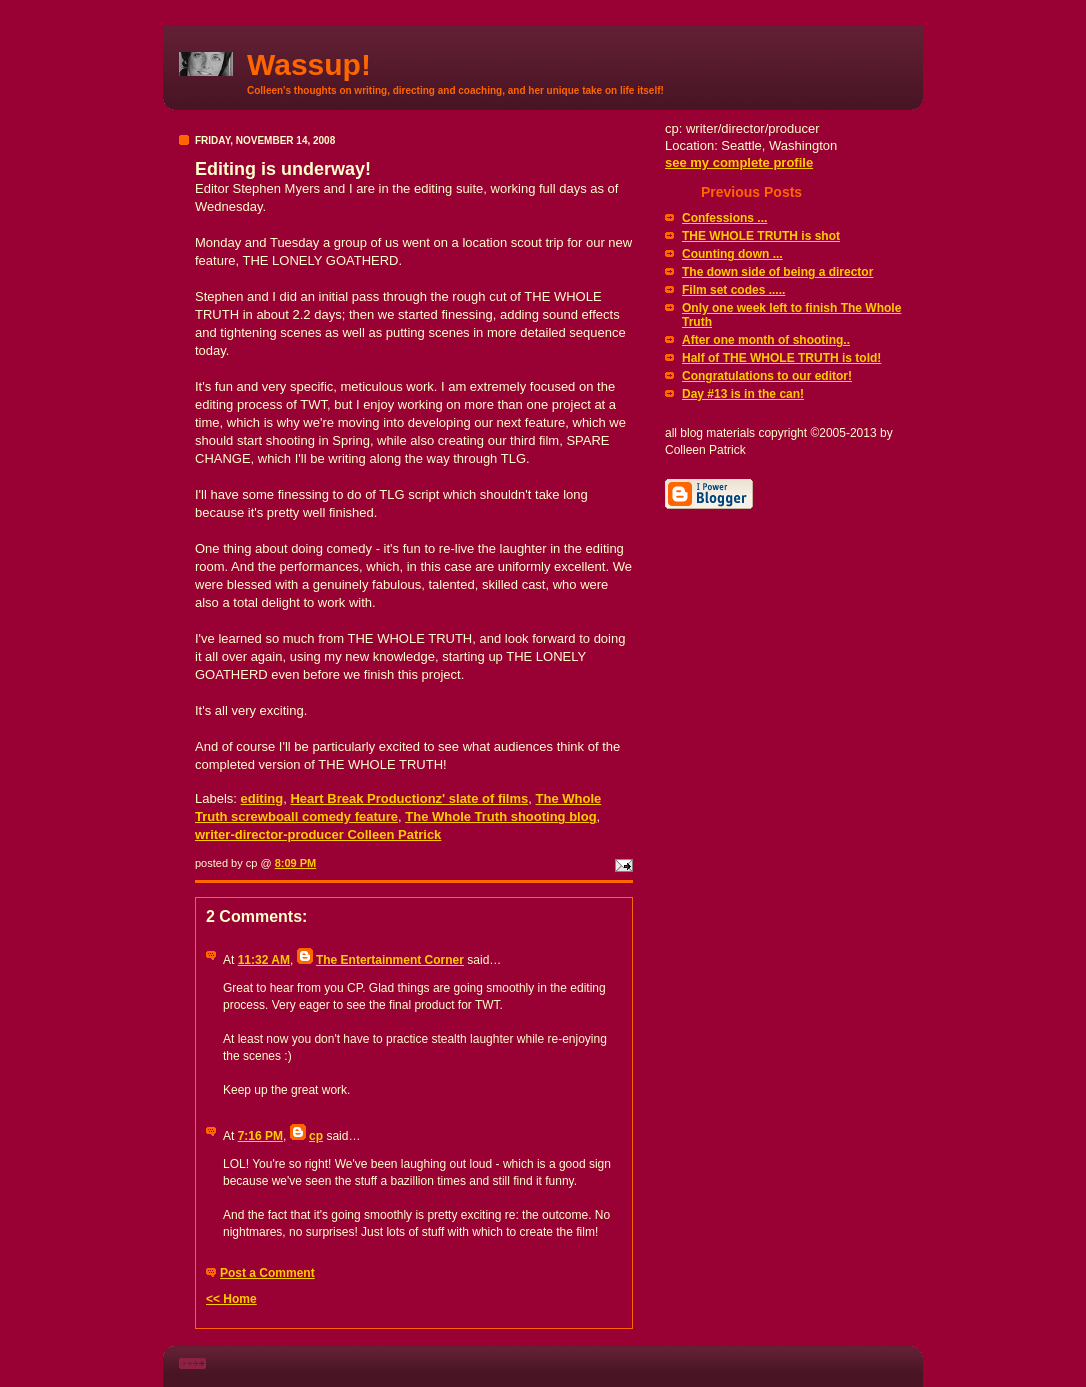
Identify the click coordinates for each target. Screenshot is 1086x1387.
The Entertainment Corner (390, 960)
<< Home (231, 1299)
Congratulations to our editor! (767, 376)
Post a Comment (267, 1273)
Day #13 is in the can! (743, 394)
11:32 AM (264, 960)
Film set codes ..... (733, 290)
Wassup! (309, 64)
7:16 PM (260, 1136)
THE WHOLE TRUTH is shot (761, 236)
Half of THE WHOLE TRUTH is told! (781, 358)
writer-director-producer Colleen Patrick (318, 834)
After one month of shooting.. (766, 340)
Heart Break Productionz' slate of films (409, 798)
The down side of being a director (777, 272)
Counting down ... (732, 254)
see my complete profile (739, 162)
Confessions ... (724, 218)
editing (262, 798)
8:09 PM (296, 863)
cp (316, 1136)
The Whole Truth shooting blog (500, 816)
